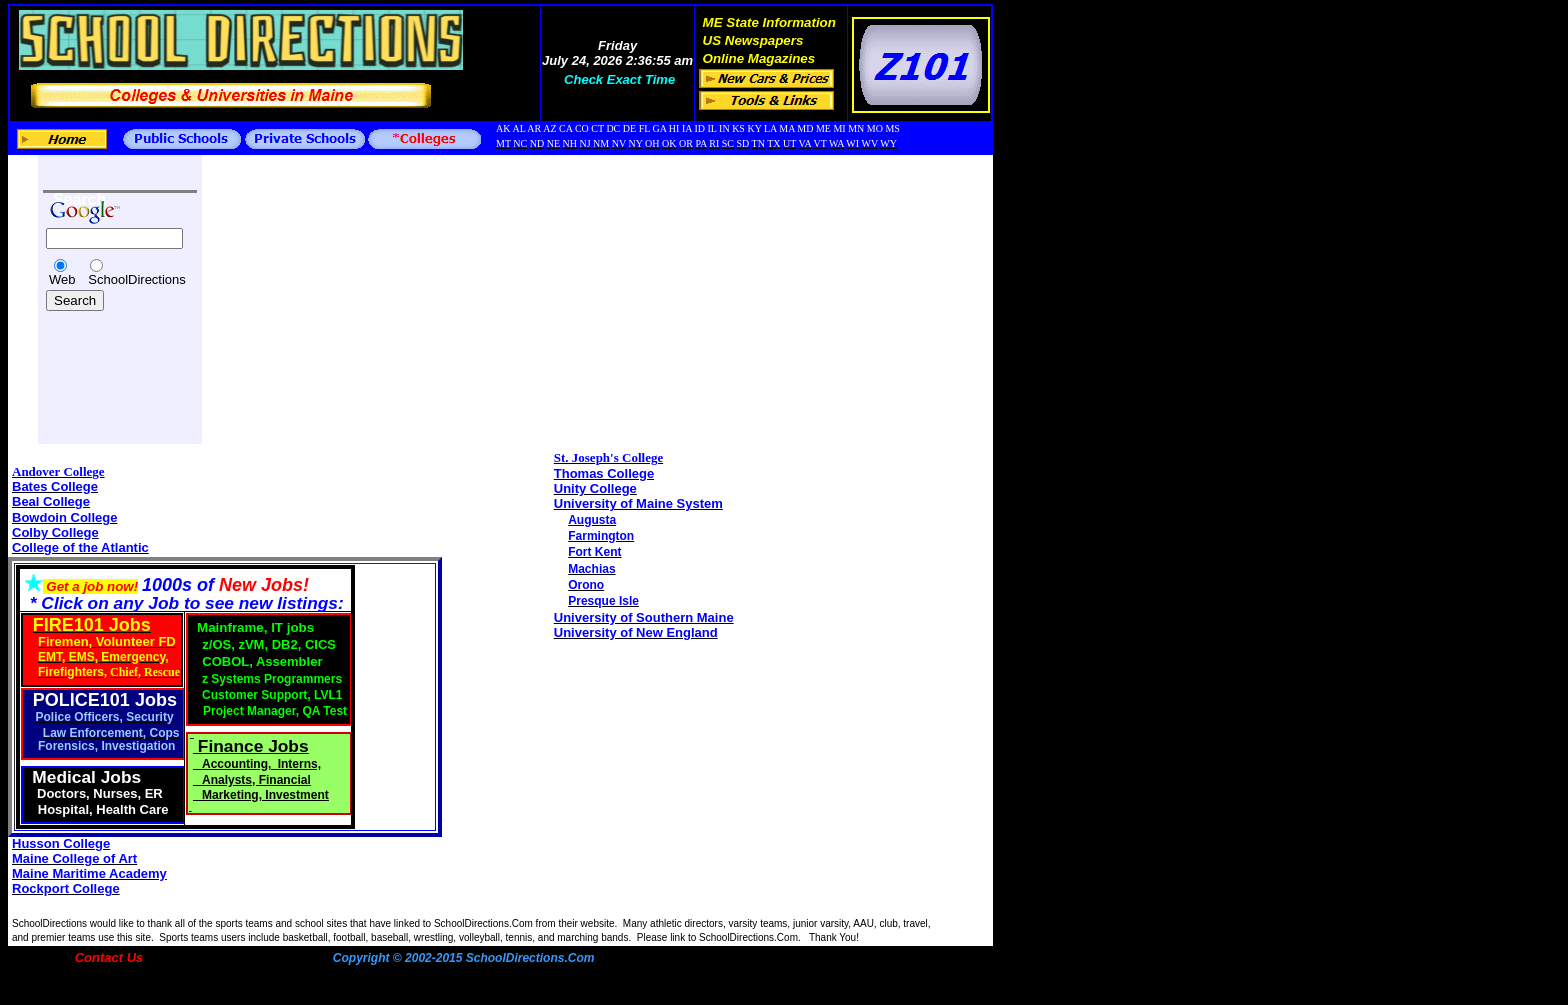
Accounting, (238, 764)
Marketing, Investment (265, 795)
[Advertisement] (103, 362)
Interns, (299, 764)
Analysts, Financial (256, 780)
